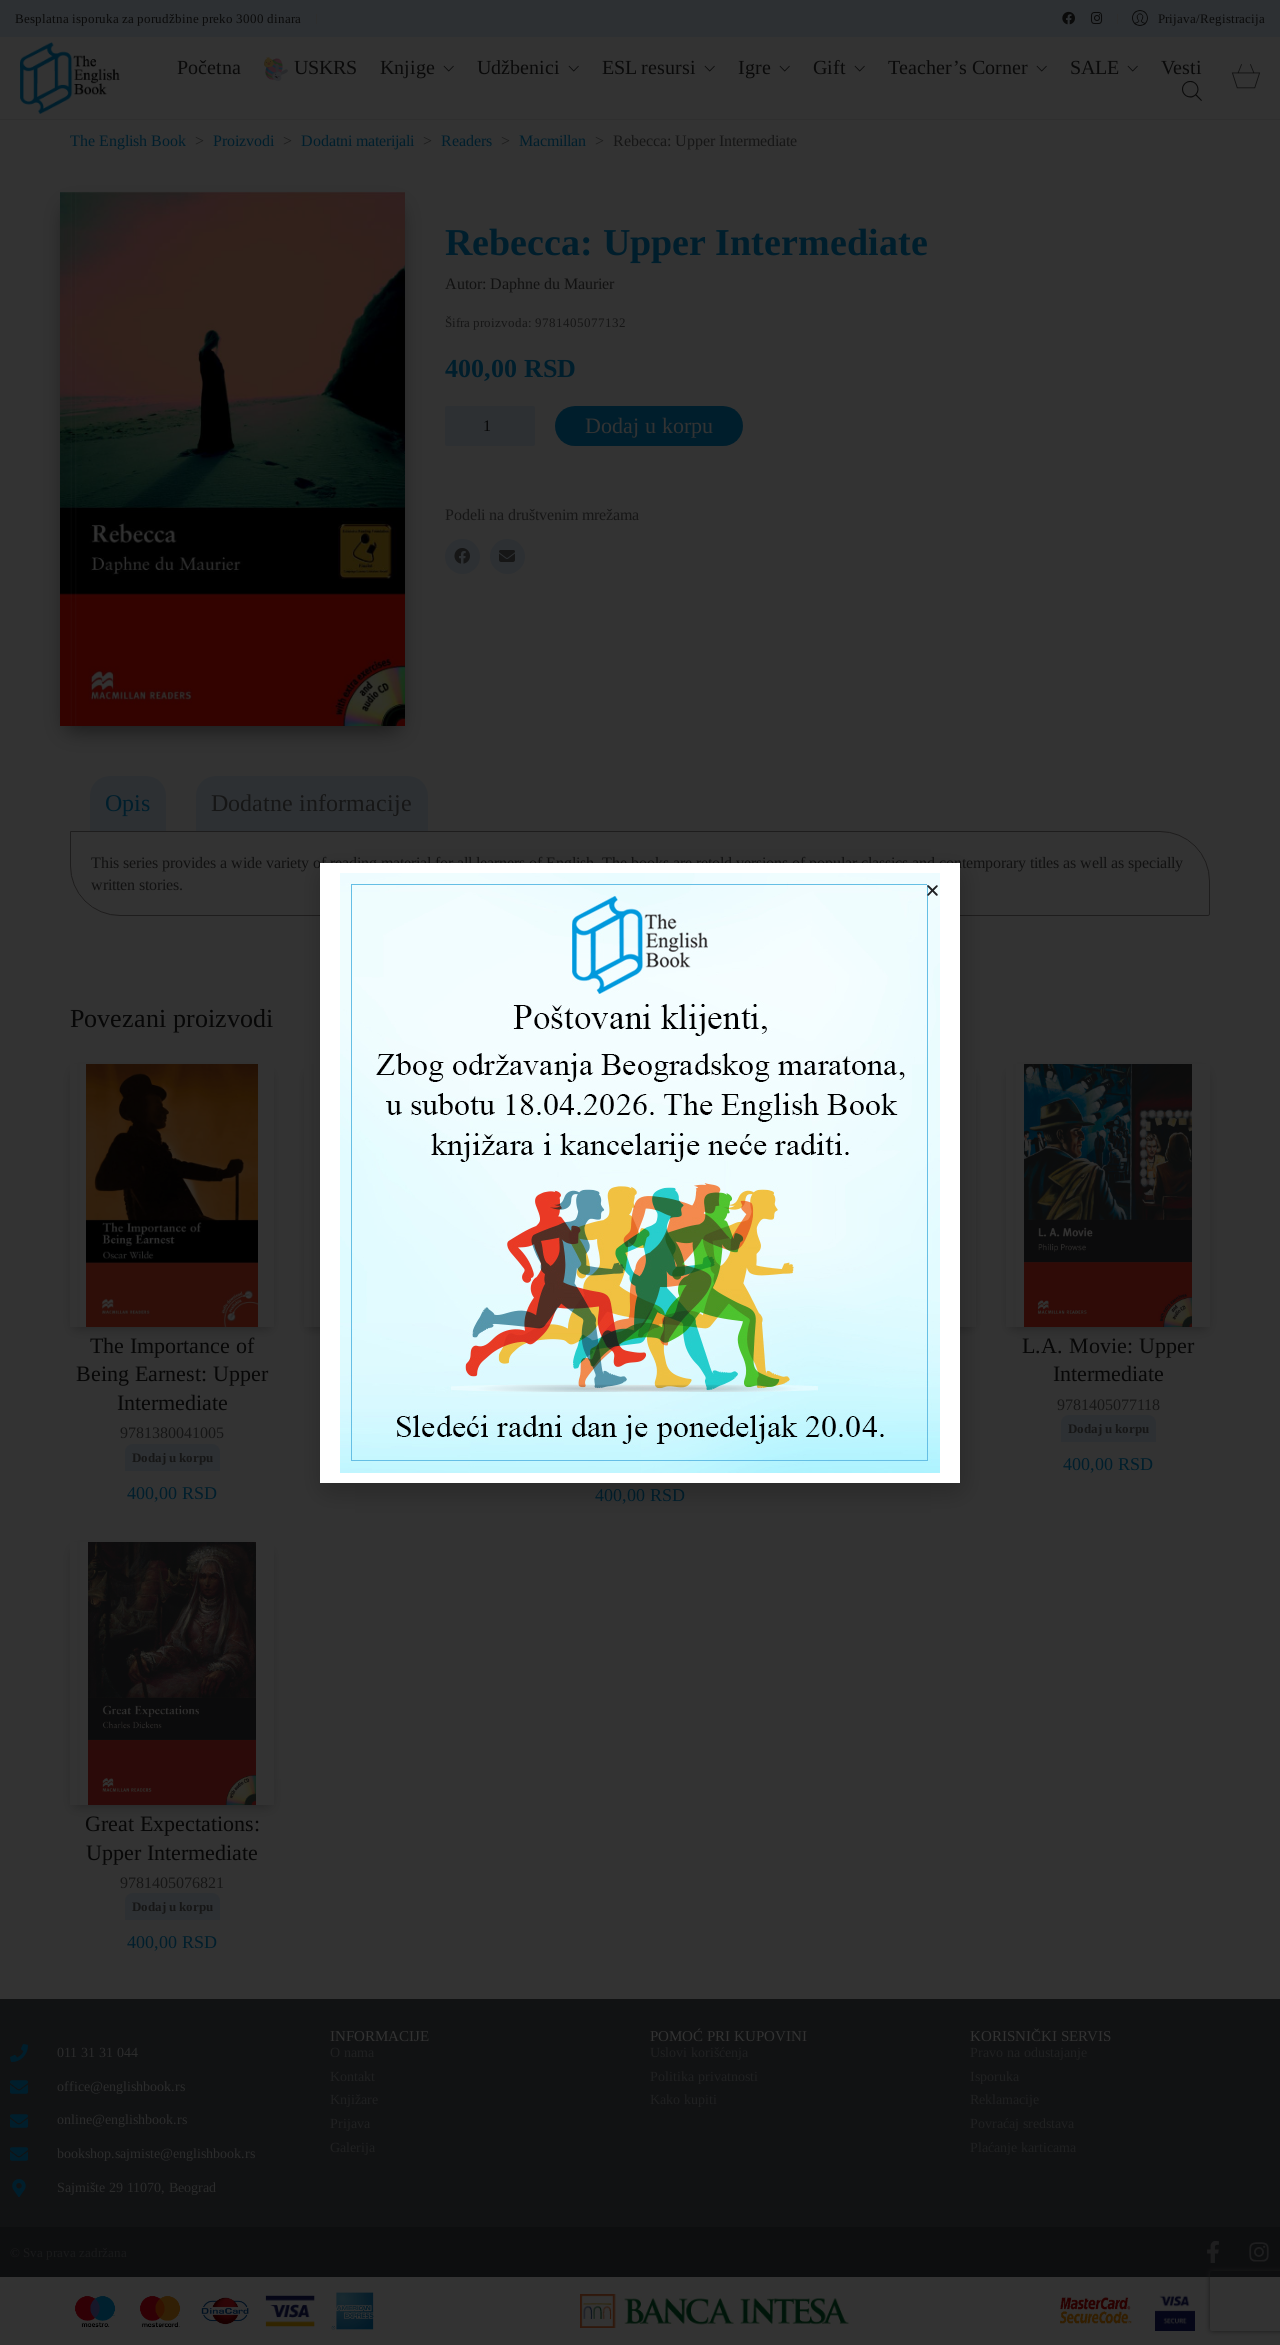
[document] (640, 1172)
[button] (932, 890)
